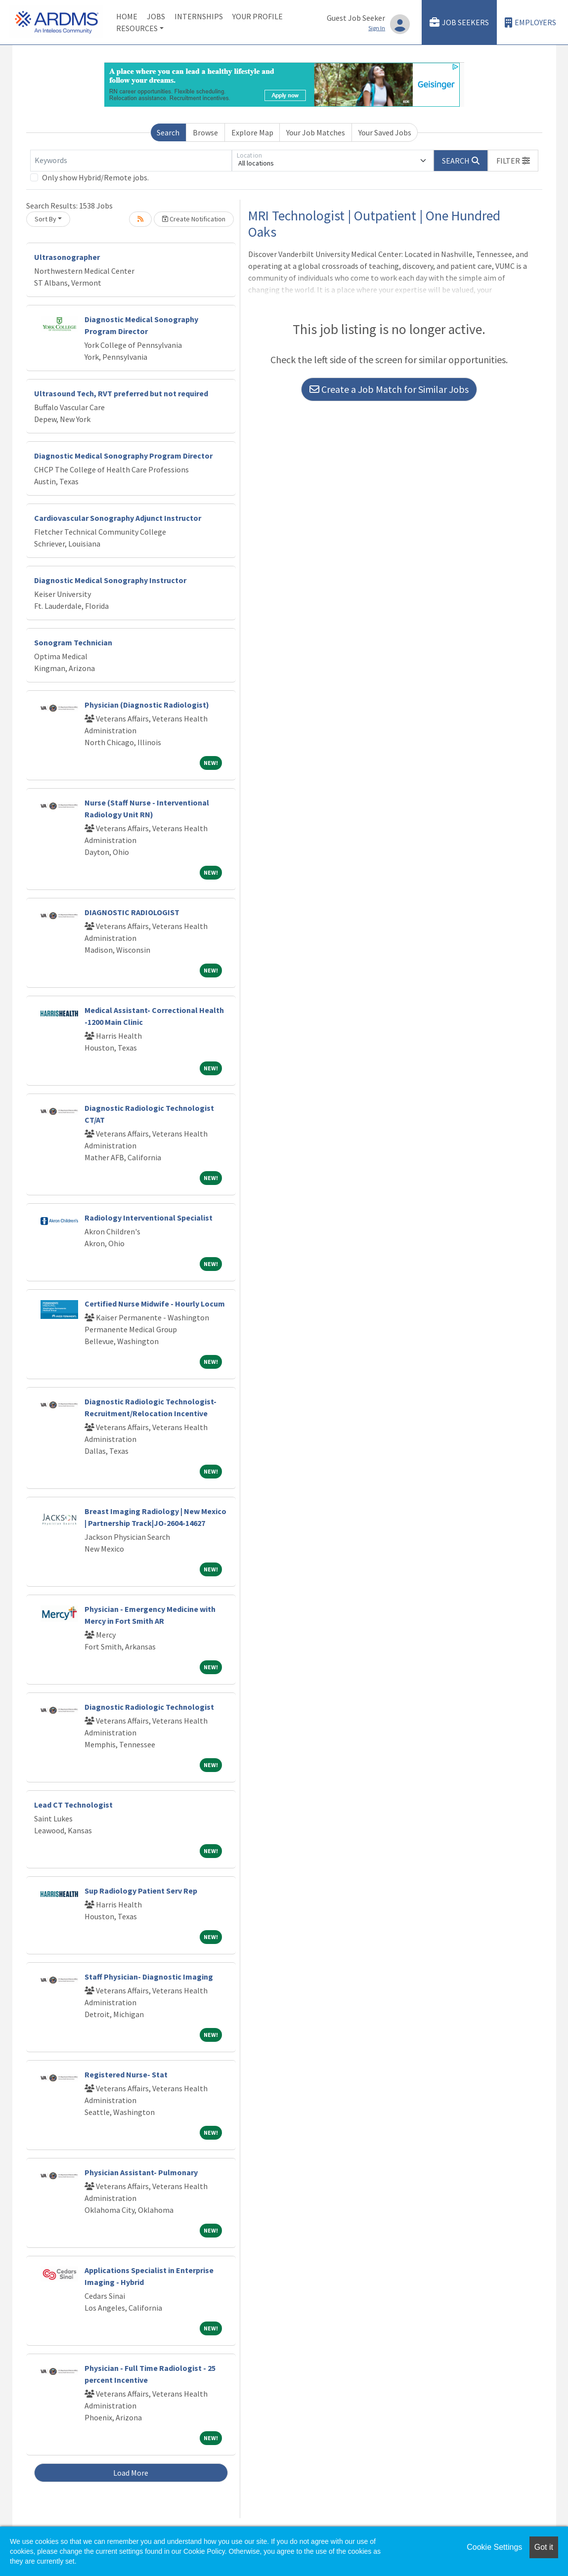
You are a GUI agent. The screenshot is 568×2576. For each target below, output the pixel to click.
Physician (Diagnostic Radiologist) (147, 705)
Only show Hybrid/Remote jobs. (95, 177)
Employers (530, 22)
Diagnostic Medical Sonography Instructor (110, 580)
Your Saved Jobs (384, 132)
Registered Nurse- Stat (126, 2074)
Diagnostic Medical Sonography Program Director (123, 456)
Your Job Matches (315, 132)
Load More (130, 2473)
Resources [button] (137, 28)
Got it (543, 2547)
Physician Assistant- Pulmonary (141, 2172)
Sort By (45, 218)
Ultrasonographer (67, 257)
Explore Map (252, 132)
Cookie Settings (494, 2547)
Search (168, 132)
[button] (513, 160)
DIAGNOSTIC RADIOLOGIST (132, 912)
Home (126, 16)
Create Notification (193, 218)
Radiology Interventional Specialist (149, 1218)
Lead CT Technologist (73, 1805)
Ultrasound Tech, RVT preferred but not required (121, 393)
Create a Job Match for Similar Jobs (389, 389)
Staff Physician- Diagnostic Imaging (149, 1977)
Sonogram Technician (73, 642)
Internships (199, 16)
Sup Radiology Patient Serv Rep (141, 1891)
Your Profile (257, 16)
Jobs (156, 16)
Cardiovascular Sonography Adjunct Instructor (117, 518)
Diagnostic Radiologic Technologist (149, 1707)
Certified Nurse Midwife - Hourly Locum (155, 1304)
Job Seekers (459, 22)
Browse (205, 132)
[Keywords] (131, 160)
